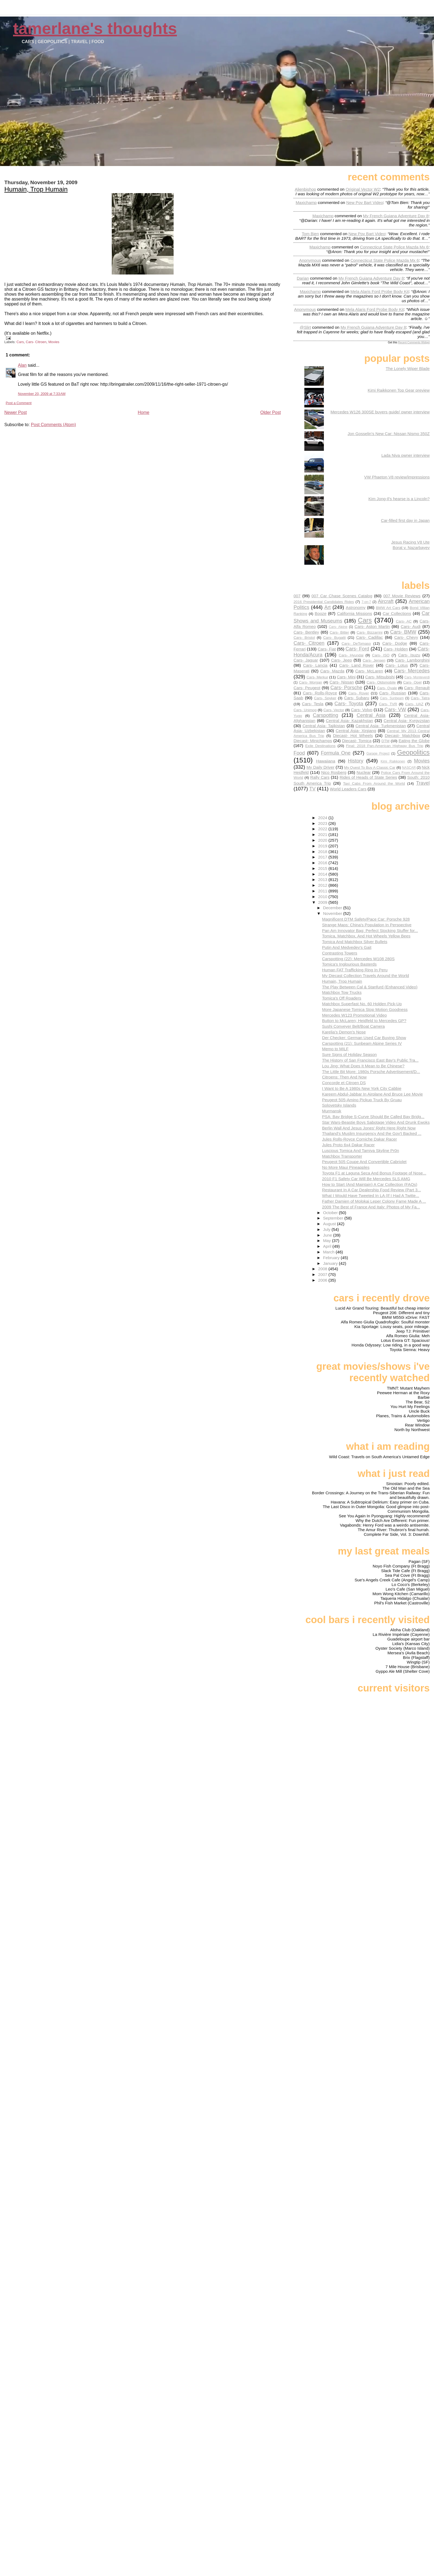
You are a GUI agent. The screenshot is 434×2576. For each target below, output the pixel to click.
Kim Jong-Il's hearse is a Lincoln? (399, 498)
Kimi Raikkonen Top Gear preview (399, 390)
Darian (303, 278)
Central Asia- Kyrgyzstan (407, 720)
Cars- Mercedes (412, 670)
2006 (323, 1280)
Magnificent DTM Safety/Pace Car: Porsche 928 (366, 919)
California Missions (354, 613)
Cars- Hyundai (351, 655)
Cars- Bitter (339, 632)
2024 (323, 817)
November (333, 913)
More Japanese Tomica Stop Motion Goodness (364, 1009)
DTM (385, 741)
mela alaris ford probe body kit (379, 291)
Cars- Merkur (317, 677)
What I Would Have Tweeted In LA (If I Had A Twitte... (370, 1195)
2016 (323, 862)
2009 (323, 902)
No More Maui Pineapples (345, 1167)
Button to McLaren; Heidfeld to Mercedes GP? (364, 1020)
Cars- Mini (346, 677)
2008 (323, 1268)
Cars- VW (395, 709)
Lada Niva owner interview (405, 455)
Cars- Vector (333, 710)
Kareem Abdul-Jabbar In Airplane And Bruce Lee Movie (372, 1094)
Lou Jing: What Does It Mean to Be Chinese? (363, 1066)
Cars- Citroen (36, 342)
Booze (320, 613)
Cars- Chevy (406, 637)
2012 (323, 885)
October (331, 1212)
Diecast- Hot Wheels (353, 735)
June (328, 1235)
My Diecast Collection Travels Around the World (365, 975)
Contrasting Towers (339, 953)
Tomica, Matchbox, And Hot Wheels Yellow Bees (366, 936)
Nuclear (364, 772)
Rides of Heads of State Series (368, 777)
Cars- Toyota (348, 703)
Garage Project (378, 753)
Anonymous (310, 260)
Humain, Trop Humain (36, 189)
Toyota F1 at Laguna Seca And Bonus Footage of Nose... (374, 1173)
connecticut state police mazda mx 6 (394, 247)
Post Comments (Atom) (53, 424)
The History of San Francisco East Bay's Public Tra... (370, 1060)
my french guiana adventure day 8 (395, 215)
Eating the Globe (414, 740)
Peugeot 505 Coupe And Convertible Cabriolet (364, 1161)
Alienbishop (305, 189)
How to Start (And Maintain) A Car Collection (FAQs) (369, 1184)
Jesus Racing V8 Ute (410, 542)
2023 (323, 823)
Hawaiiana (325, 761)
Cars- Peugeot (306, 687)
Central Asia (371, 715)
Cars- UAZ (414, 704)
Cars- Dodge (394, 643)
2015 (323, 868)
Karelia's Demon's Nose (344, 1032)
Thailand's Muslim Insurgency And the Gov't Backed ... (371, 1133)
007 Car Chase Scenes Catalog (341, 595)
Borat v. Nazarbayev (411, 547)
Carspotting (325, 715)
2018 (323, 851)
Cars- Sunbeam (392, 698)
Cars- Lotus (396, 665)
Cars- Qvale (387, 688)
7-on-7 (366, 602)
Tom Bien (310, 233)
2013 (323, 879)
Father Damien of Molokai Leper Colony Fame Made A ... (374, 1201)
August (330, 1223)
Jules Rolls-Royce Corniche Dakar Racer (359, 1139)
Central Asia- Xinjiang (356, 730)
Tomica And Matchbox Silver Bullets (354, 941)
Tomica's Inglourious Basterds (349, 964)
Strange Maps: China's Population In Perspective (366, 924)
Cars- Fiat (327, 649)
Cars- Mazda (332, 671)
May (327, 1240)
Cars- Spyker (325, 698)
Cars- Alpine (338, 627)
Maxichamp (306, 202)
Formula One (335, 753)
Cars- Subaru (356, 697)
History (355, 761)
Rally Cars (320, 777)
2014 (323, 874)
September (333, 1218)
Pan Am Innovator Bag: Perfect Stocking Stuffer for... (370, 930)
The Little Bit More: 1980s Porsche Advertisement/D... (371, 1071)
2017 (323, 857)
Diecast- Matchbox (402, 735)
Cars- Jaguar (305, 660)
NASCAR (409, 768)
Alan (22, 365)
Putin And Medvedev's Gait (346, 947)
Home (143, 412)
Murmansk (331, 1111)
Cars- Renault (417, 687)
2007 (323, 1274)
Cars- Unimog (305, 710)
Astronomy (356, 607)
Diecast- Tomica (356, 740)
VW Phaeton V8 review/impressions (397, 477)
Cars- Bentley (306, 632)
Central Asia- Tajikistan (323, 725)
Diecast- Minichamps (312, 740)
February (332, 1257)
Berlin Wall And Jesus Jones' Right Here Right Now (369, 1128)
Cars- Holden (396, 649)
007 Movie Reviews (401, 595)
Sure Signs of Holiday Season (349, 1054)
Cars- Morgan (310, 682)
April (328, 1246)
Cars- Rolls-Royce (320, 693)
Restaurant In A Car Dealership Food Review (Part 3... (371, 1190)
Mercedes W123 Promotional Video (354, 1015)
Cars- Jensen (374, 660)
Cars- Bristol (304, 638)
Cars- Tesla (312, 703)
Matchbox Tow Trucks (342, 992)
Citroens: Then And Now (344, 1077)
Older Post (270, 412)
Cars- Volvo (361, 709)
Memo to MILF (335, 1048)
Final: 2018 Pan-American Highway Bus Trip (384, 746)
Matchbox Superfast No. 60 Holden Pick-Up (362, 1003)
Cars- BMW (403, 632)
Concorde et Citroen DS (344, 1082)
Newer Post (15, 412)
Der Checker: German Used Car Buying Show (364, 1037)
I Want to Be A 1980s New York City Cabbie (361, 1088)
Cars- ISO (381, 655)
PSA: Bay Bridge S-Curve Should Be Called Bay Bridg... (373, 1116)
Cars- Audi (410, 626)
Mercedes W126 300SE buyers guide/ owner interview (380, 412)
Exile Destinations (320, 746)
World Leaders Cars (348, 789)
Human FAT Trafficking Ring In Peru (354, 970)
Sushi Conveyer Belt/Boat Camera (353, 1026)
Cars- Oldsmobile (381, 682)
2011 (323, 891)
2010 (323, 896)
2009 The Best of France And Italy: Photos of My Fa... (371, 1207)
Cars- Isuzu (409, 655)
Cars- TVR (388, 704)
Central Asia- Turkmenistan (381, 725)
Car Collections (397, 613)
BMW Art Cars (388, 608)
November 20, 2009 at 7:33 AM (41, 394)
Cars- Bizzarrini (369, 632)
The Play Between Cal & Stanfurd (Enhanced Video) (369, 987)
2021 (323, 834)
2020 (323, 840)
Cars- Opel (412, 682)
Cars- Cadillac (369, 637)
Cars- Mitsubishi (380, 677)
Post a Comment (18, 403)
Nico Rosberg (333, 772)
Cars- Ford (357, 649)
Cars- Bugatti (334, 638)
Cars (20, 342)
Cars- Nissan (342, 682)
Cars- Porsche (346, 687)
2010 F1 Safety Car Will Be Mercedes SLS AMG (366, 1178)
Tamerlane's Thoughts (95, 28)
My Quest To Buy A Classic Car (369, 767)
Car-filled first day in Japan (405, 520)
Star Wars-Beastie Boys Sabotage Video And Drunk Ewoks (376, 1122)
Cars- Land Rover (356, 665)
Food (299, 753)
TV (312, 788)
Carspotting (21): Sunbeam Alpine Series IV (362, 1043)
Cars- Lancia (315, 665)
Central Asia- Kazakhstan (349, 720)
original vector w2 (363, 189)
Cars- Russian (392, 693)
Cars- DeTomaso (356, 643)
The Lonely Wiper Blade (408, 368)
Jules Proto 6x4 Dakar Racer (348, 1144)
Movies (53, 342)
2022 (323, 828)
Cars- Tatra (420, 698)
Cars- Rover (358, 693)
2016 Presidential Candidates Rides (323, 602)
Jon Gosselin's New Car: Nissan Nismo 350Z (388, 433)
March (329, 1252)
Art (327, 607)
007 (296, 595)
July (327, 1229)
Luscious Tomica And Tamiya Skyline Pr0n (360, 1150)
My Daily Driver (320, 767)
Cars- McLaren (369, 671)
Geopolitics (413, 752)
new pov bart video (364, 202)
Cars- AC (403, 621)
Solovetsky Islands (339, 1105)
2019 (323, 846)
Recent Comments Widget (414, 342)
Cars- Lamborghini (412, 660)
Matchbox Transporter (342, 1156)
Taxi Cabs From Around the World (374, 783)
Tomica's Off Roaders (341, 998)
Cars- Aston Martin (372, 626)
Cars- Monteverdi (417, 677)
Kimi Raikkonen (393, 761)
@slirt (305, 327)
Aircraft (386, 601)
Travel (423, 783)
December (333, 907)
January (331, 1263)
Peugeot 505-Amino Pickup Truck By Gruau (362, 1099)
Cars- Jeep (341, 660)
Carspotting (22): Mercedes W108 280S (358, 958)
